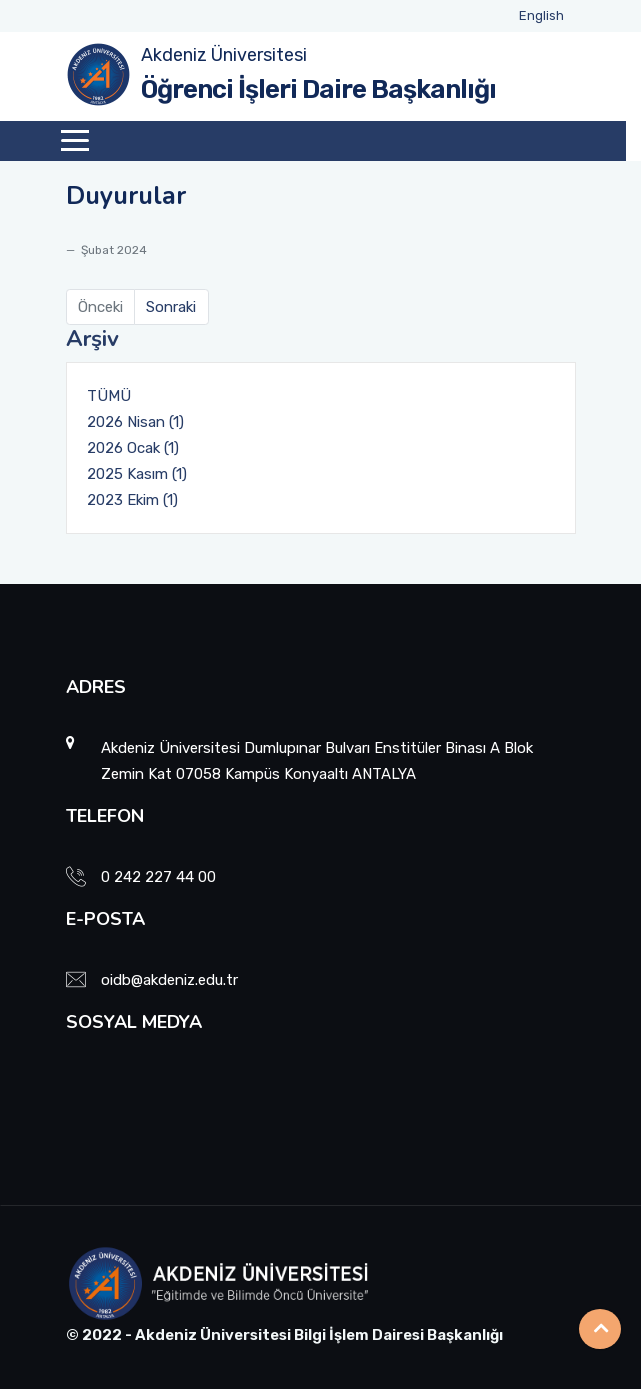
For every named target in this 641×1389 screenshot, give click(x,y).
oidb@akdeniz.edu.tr (169, 980)
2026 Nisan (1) (135, 422)
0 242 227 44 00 (158, 877)
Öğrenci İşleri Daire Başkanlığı (318, 89)
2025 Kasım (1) (137, 474)
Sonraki (171, 307)
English (541, 15)
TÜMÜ (109, 396)
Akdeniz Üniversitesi (224, 55)
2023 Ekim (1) (132, 500)
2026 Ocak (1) (133, 448)
